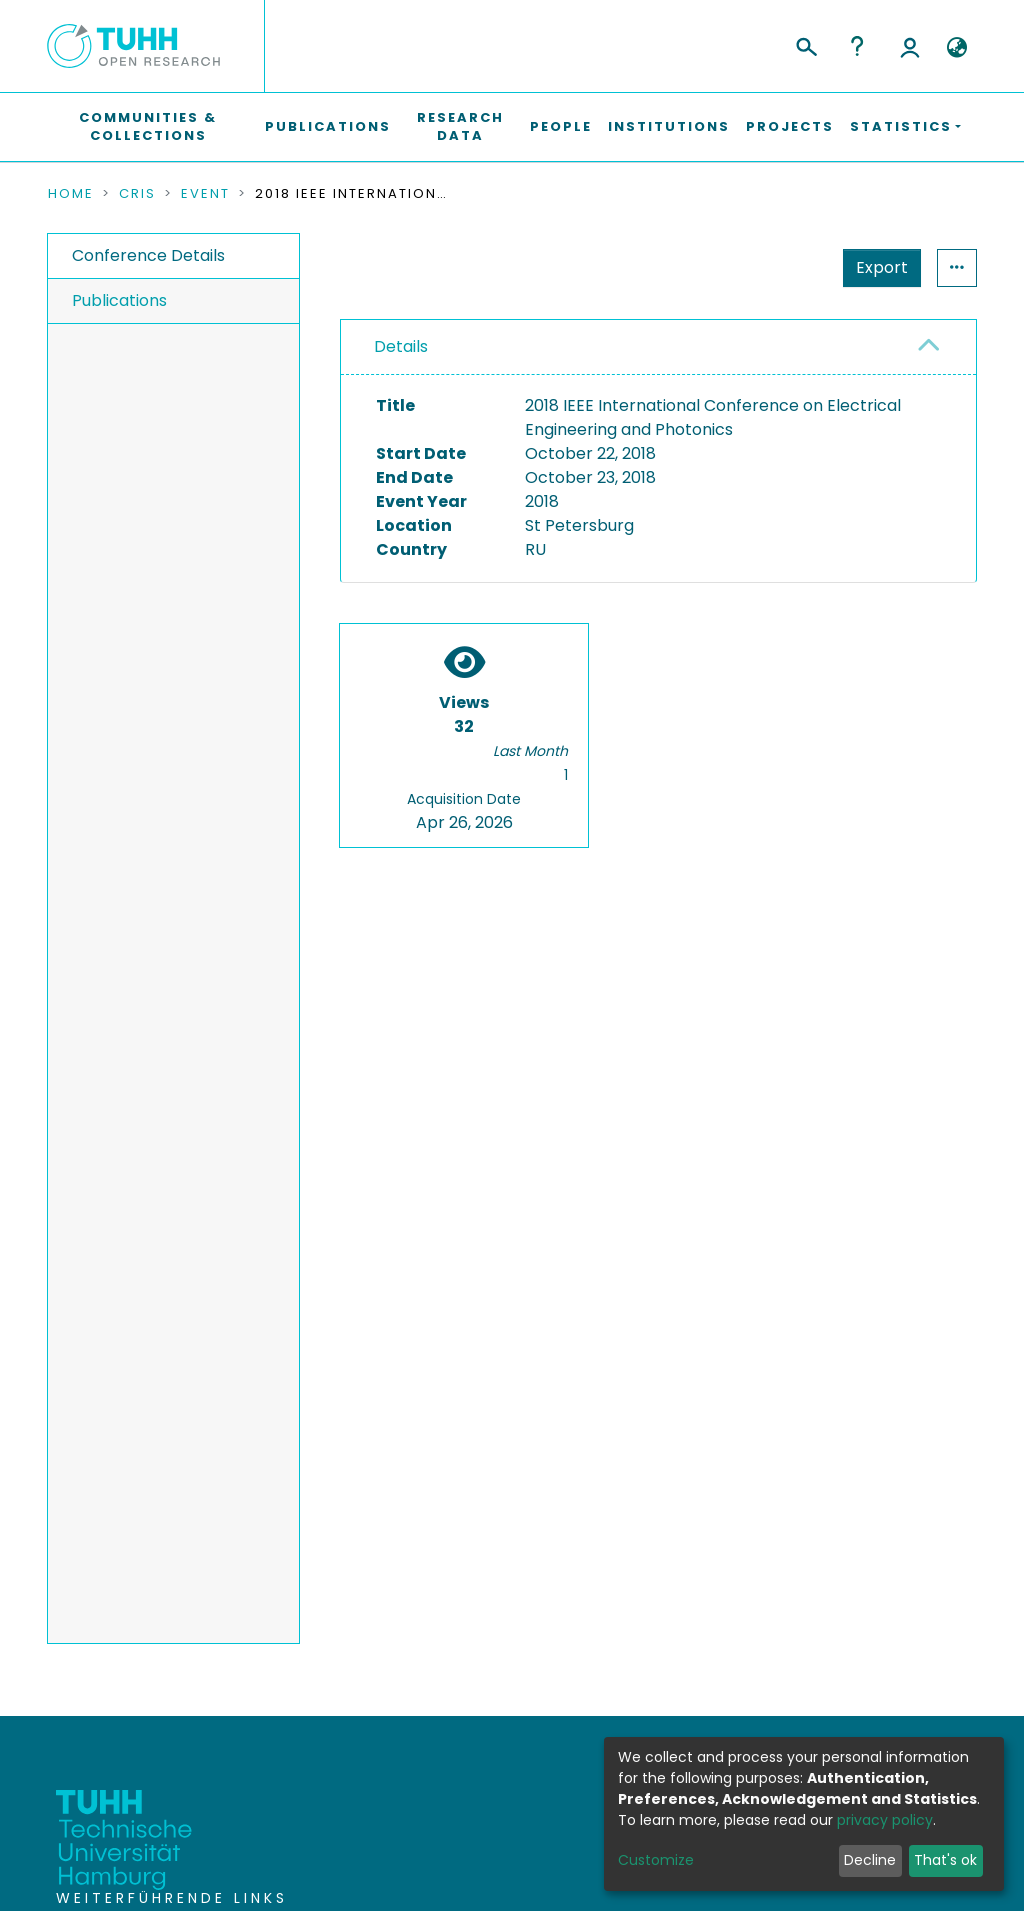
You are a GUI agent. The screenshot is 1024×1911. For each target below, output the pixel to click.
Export (882, 267)
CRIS (137, 194)
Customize (656, 1860)
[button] (956, 48)
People (561, 126)
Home (71, 194)
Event (205, 194)
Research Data (460, 126)
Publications (328, 126)
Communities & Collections (148, 126)
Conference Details (148, 255)
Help (857, 46)
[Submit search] (805, 44)
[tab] (658, 347)
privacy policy (885, 1820)
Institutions (669, 126)
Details (401, 346)
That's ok (945, 1860)
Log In (910, 46)
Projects (790, 126)
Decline (870, 1860)
